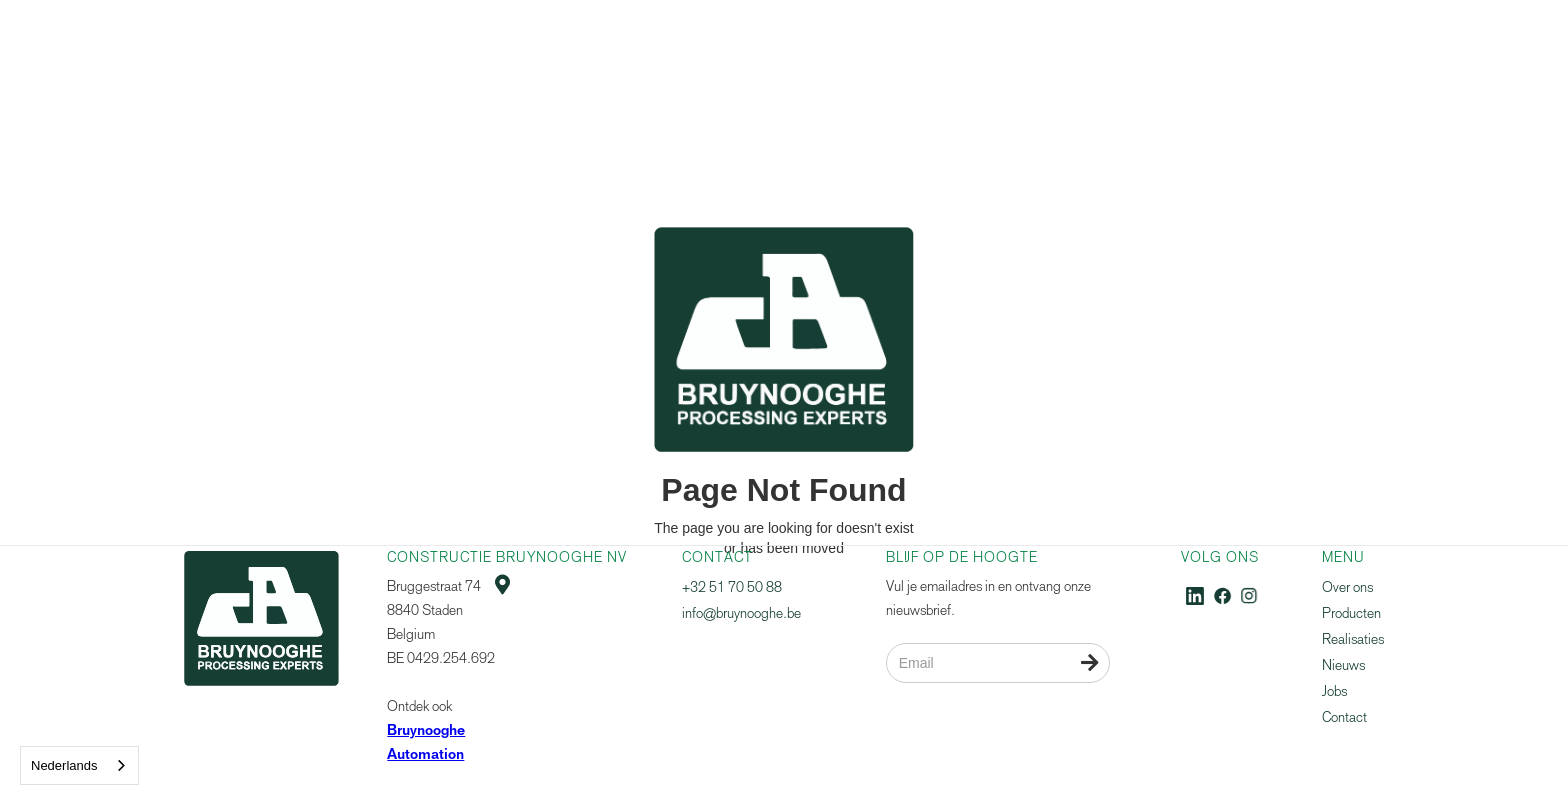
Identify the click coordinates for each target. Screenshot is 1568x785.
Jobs (1334, 691)
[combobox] (79, 765)
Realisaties (1353, 639)
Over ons (1347, 587)
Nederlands (64, 765)
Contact (1344, 717)
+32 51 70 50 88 (732, 587)
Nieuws (1343, 665)
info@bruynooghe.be (741, 613)
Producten (1351, 613)
